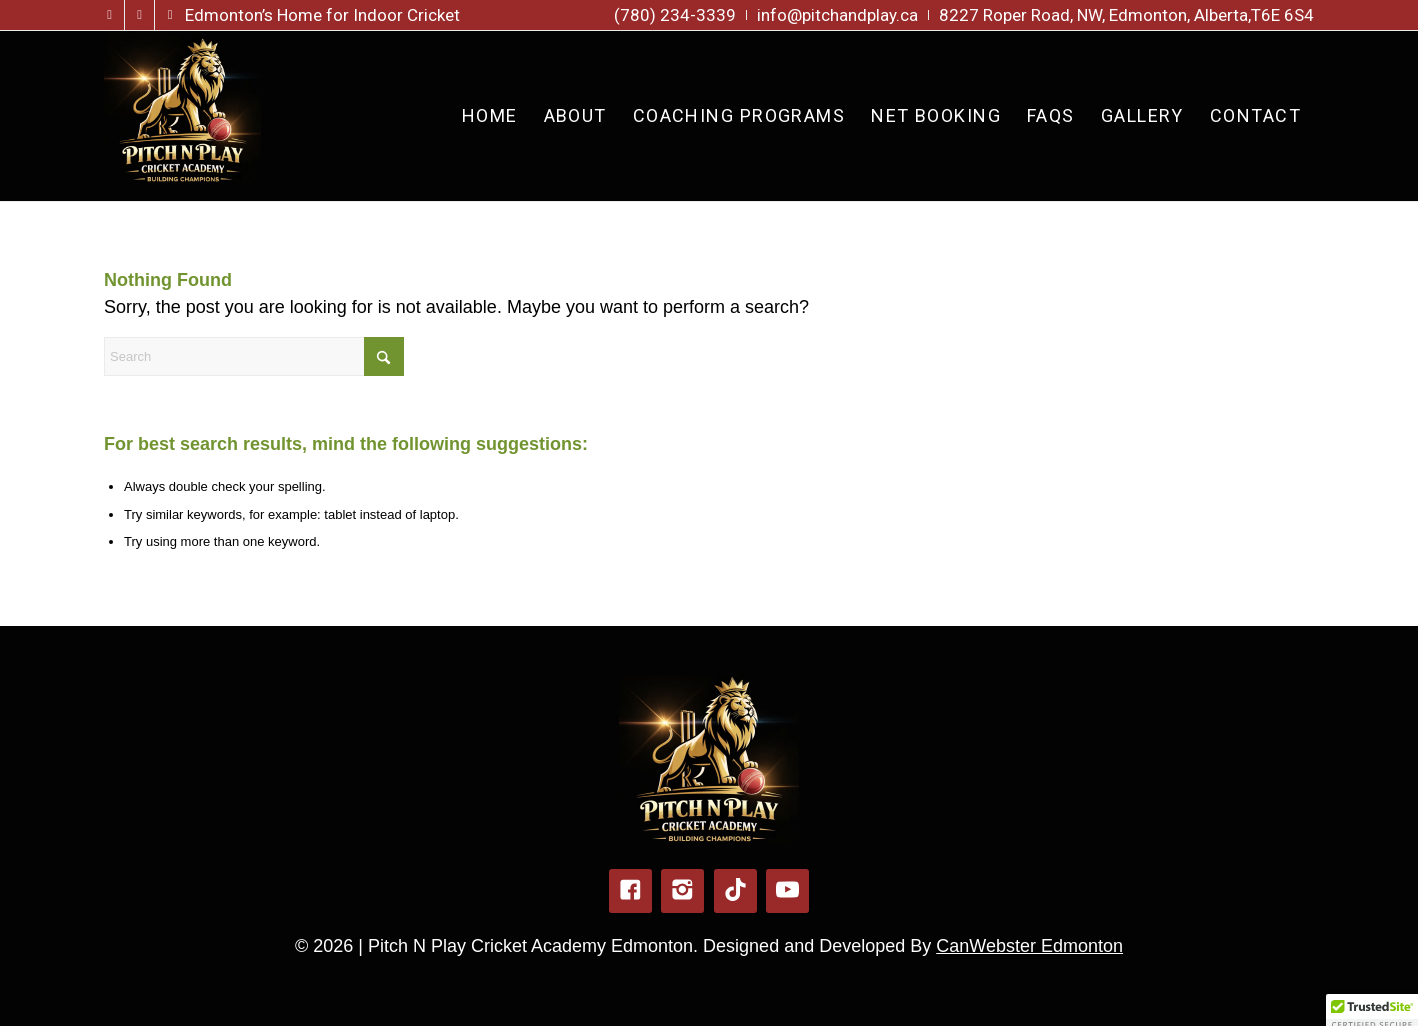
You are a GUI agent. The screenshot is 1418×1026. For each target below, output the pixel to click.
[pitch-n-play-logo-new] (182, 116)
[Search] (254, 356)
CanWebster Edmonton (1029, 946)
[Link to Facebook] (109, 15)
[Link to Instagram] (139, 15)
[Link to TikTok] (170, 15)
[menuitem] (675, 15)
